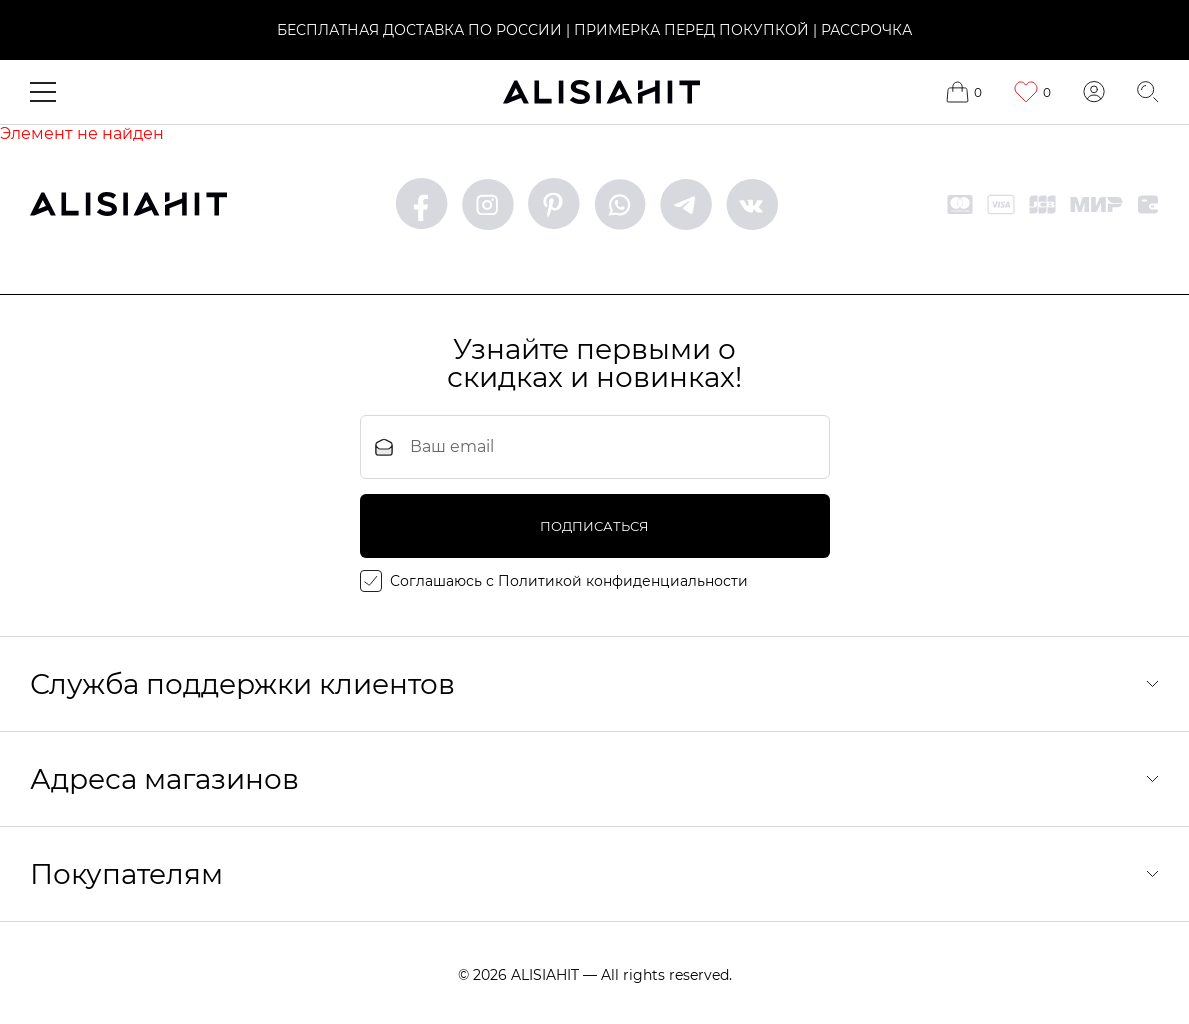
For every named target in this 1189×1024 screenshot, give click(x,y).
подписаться (594, 526)
